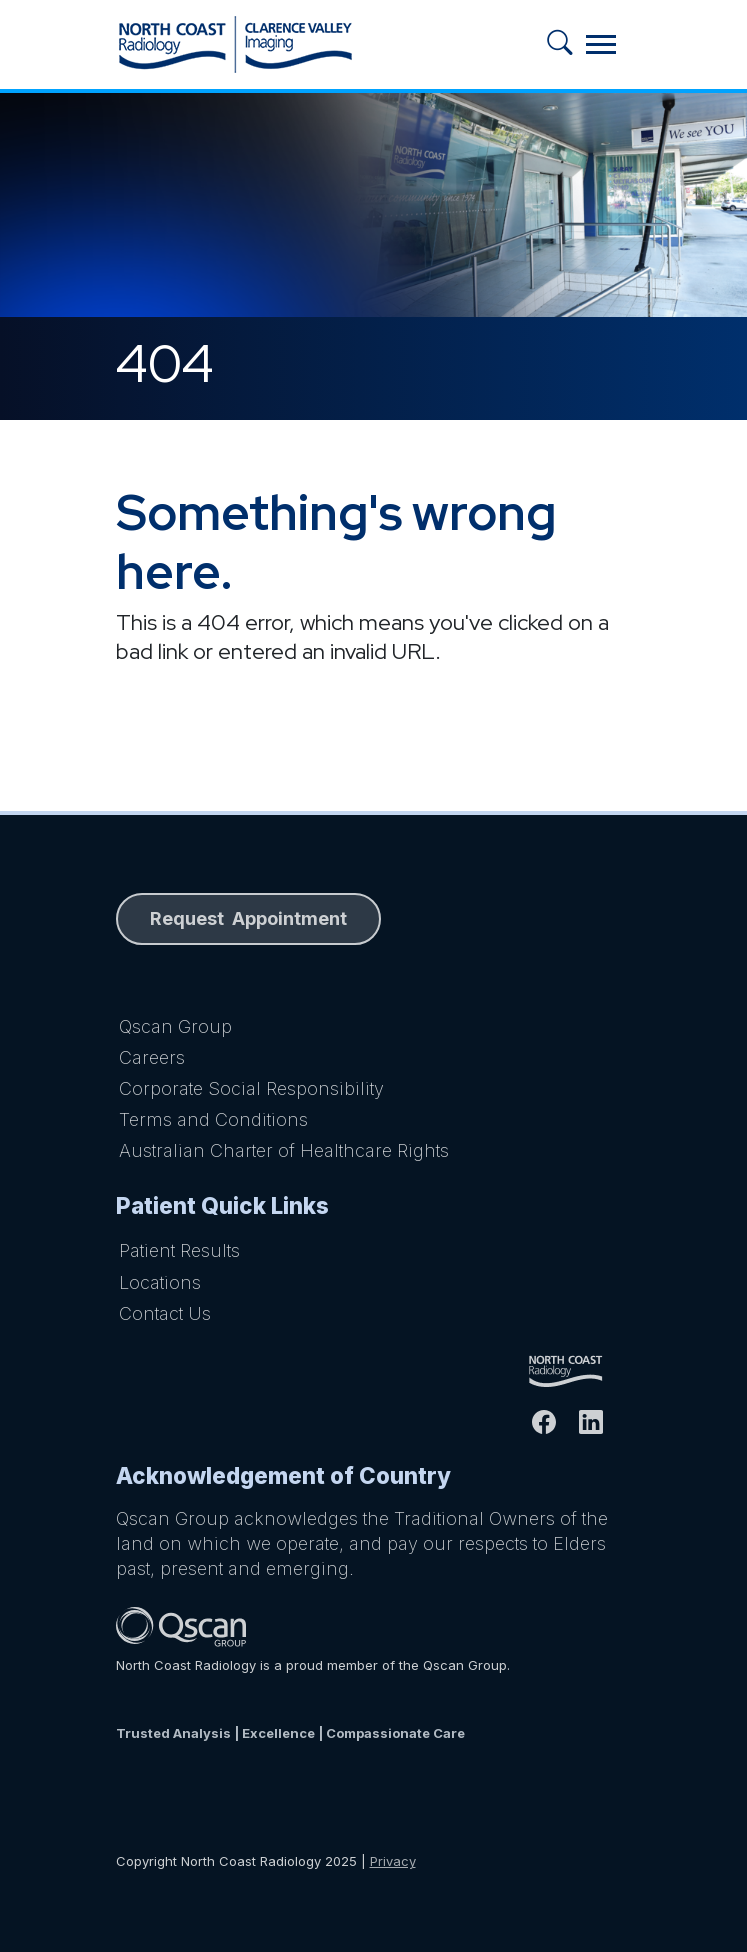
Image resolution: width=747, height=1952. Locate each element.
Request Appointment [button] (248, 918)
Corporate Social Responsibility (251, 1088)
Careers (152, 1057)
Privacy (393, 1861)
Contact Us (165, 1313)
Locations (160, 1282)
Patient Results (179, 1250)
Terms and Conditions (213, 1119)
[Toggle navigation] (601, 44)
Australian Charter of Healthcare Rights (284, 1150)
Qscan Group (175, 1026)
